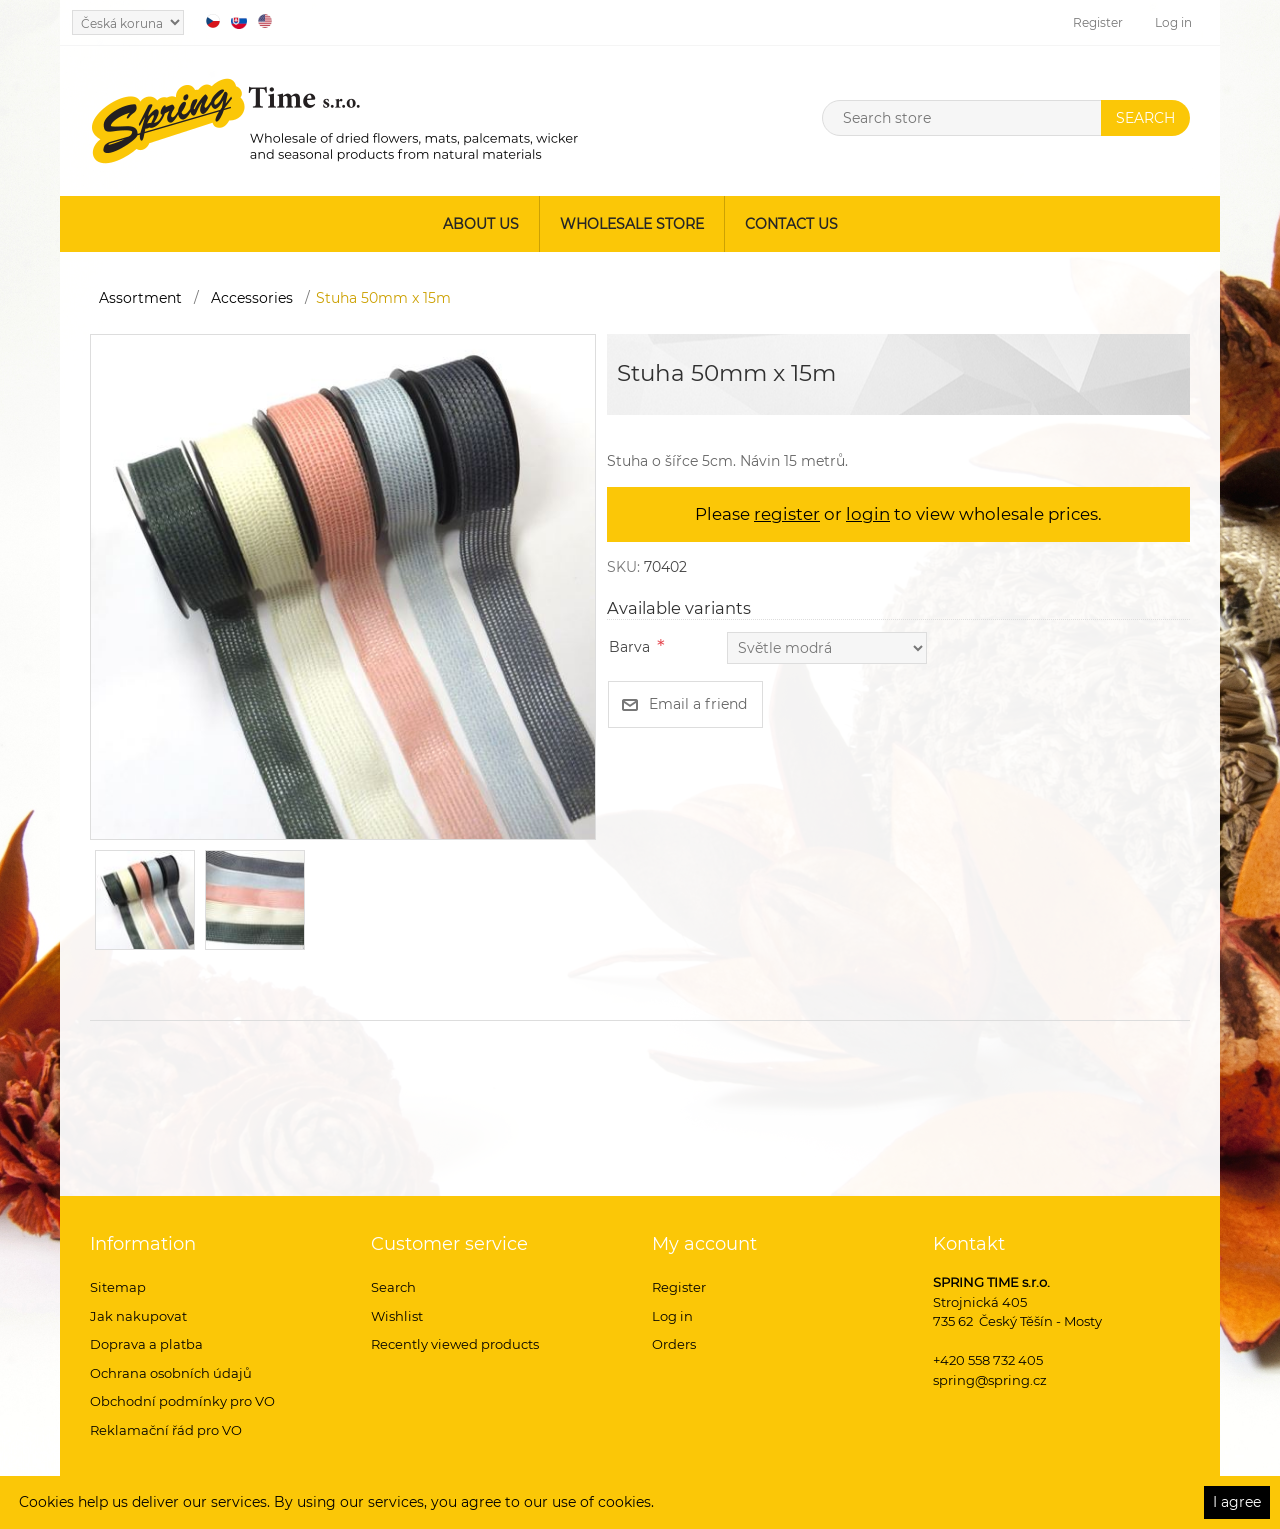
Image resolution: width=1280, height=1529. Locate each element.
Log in (1173, 22)
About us (481, 224)
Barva (629, 647)
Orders (674, 1344)
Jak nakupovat (138, 1316)
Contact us (791, 224)
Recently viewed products (455, 1344)
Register (1098, 22)
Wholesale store (632, 224)
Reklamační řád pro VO (166, 1430)
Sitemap (118, 1287)
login (868, 514)
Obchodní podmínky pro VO (182, 1401)
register (787, 514)
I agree (1237, 1502)
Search (393, 1287)
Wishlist (397, 1316)
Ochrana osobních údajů (171, 1373)
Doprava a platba (146, 1344)
